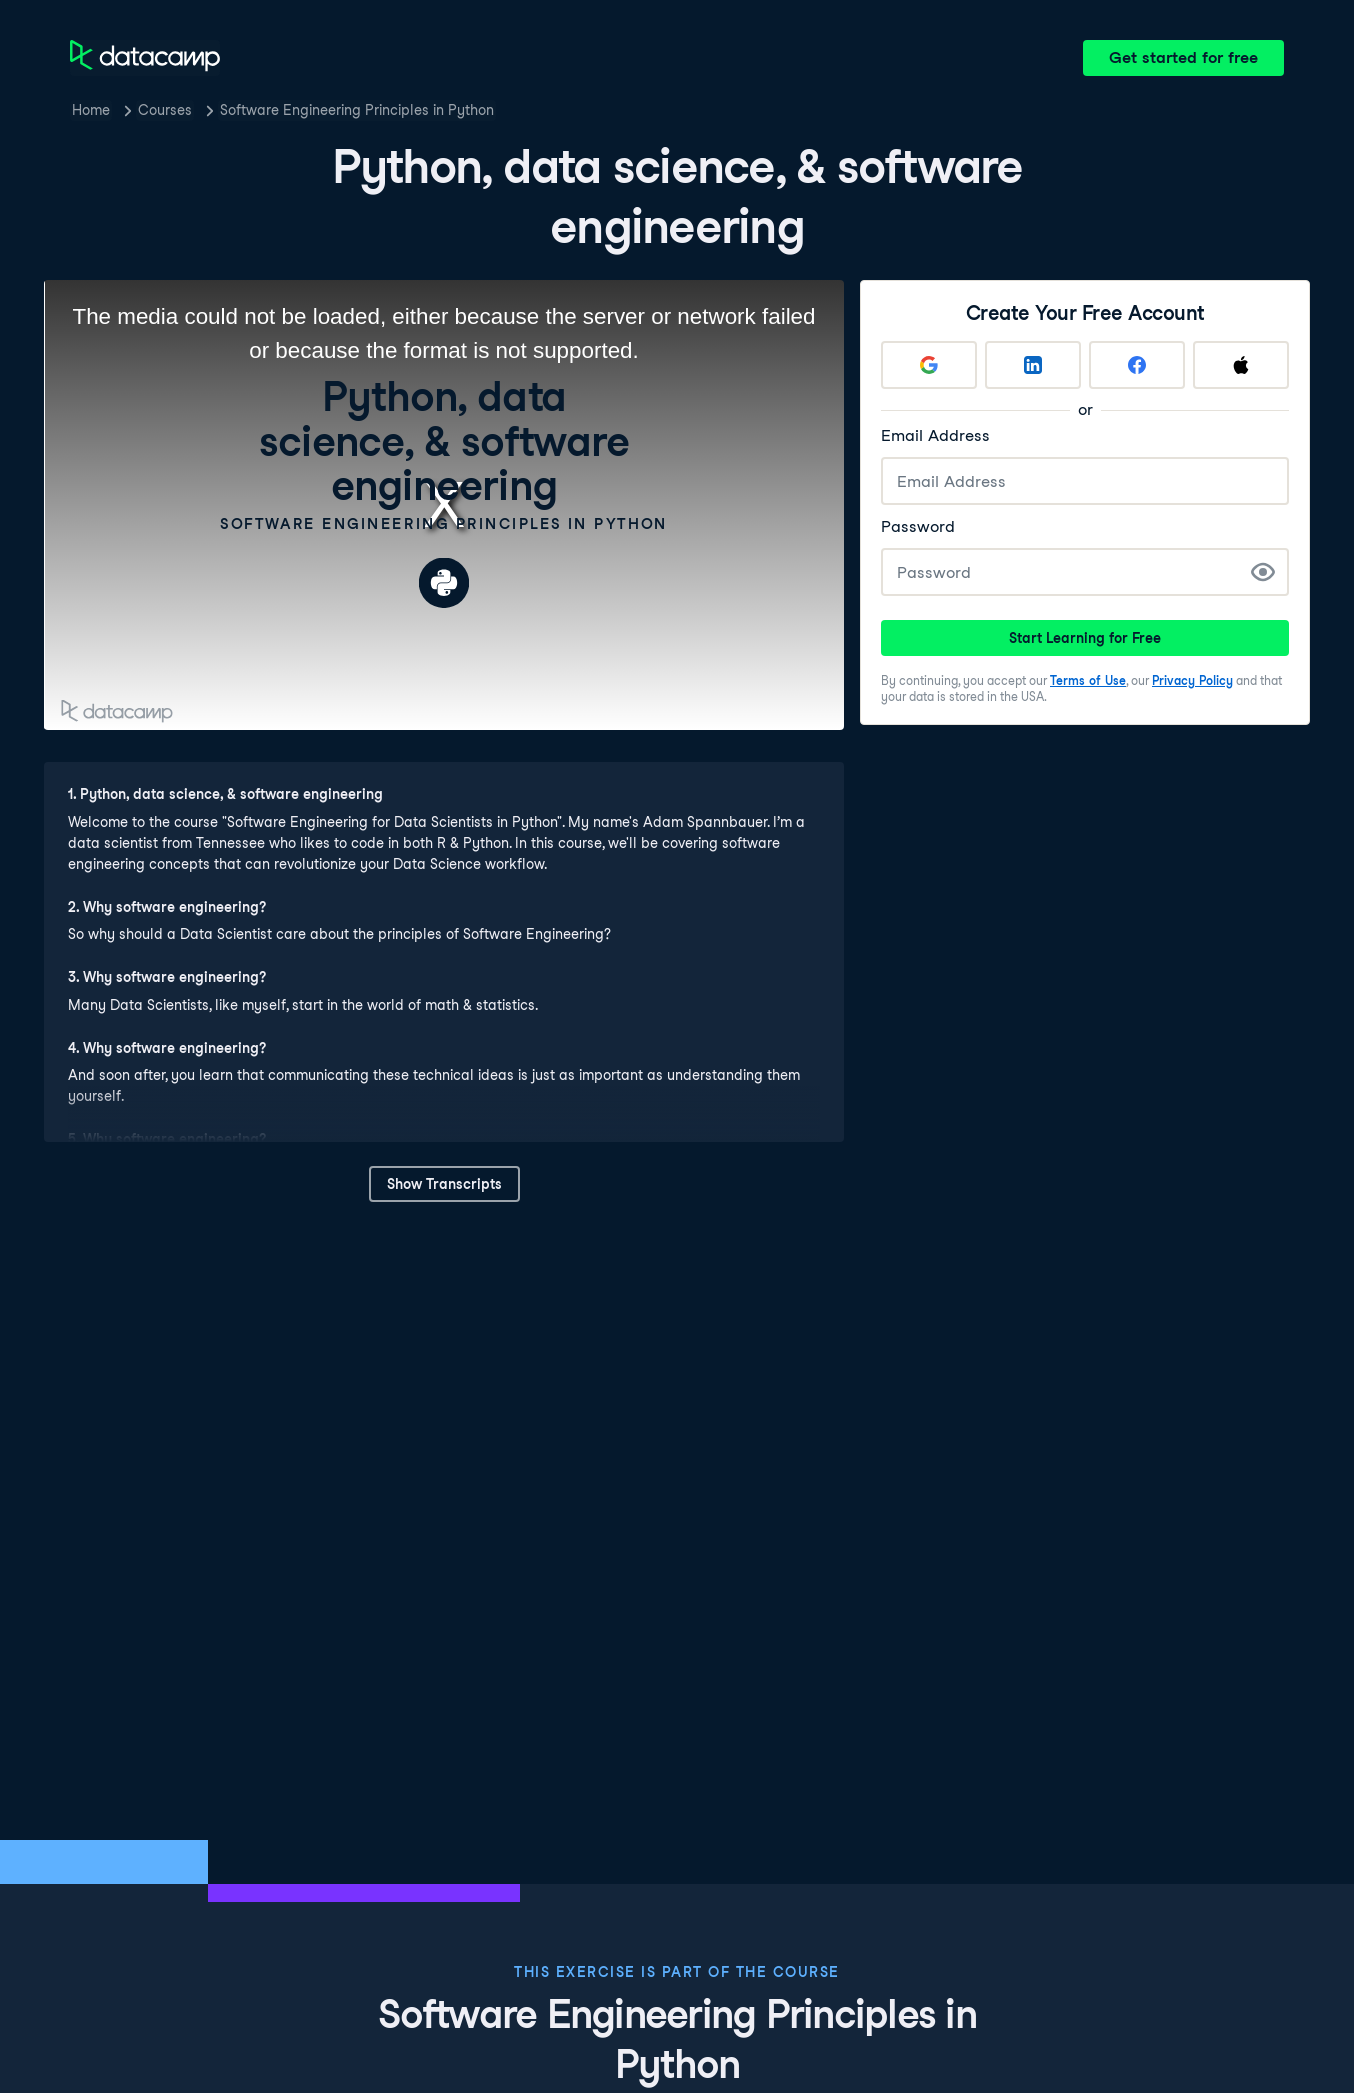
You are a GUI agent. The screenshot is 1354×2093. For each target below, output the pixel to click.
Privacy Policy (1192, 680)
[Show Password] (1263, 572)
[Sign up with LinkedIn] (1033, 365)
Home (91, 110)
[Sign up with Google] (929, 365)
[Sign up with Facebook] (1137, 365)
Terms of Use (1088, 680)
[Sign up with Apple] (1241, 365)
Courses (165, 110)
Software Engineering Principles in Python (357, 110)
